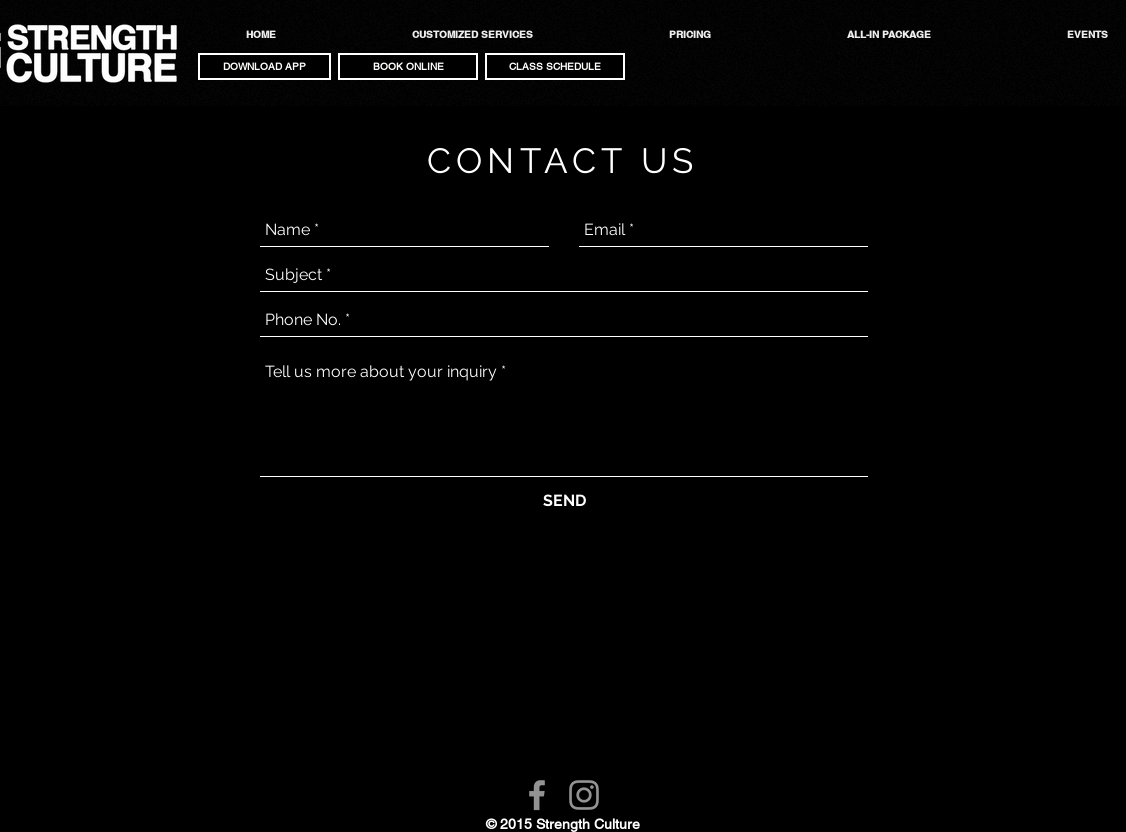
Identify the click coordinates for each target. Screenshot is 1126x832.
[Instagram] (584, 795)
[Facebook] (537, 795)
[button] (264, 66)
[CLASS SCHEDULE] (555, 66)
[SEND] (564, 501)
